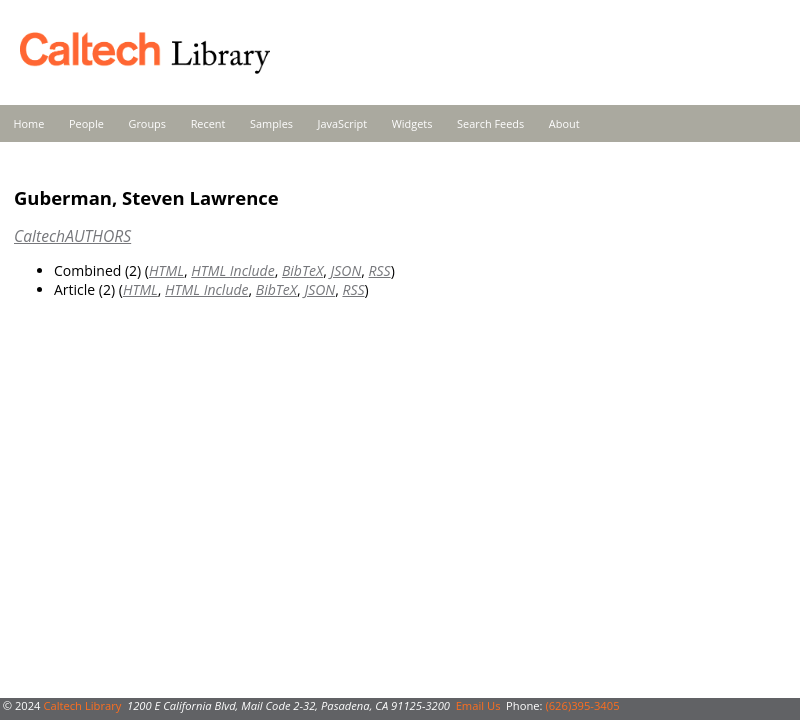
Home (29, 123)
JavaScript (342, 123)
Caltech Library (82, 705)
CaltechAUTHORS (72, 236)
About (564, 123)
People (86, 123)
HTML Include (232, 270)
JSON (345, 270)
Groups (147, 123)
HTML (166, 270)
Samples (271, 123)
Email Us (478, 705)
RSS (380, 270)
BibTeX (302, 270)
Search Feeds (490, 123)
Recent (208, 123)
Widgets (412, 123)
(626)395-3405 (582, 705)
